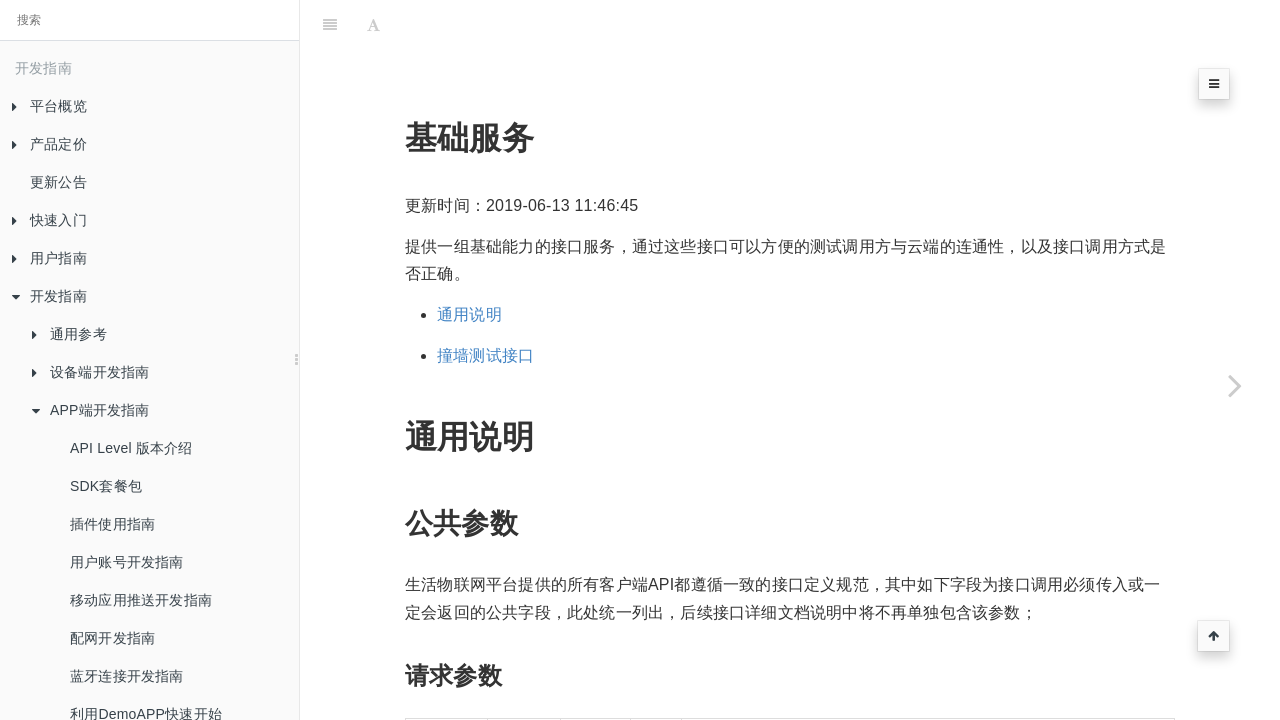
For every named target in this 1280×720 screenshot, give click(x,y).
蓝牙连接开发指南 (127, 676)
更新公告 (58, 182)
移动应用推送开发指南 (141, 600)
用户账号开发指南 (127, 562)
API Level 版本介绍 (131, 448)
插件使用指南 (112, 524)
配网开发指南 (112, 638)
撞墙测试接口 (485, 355)
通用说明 (469, 314)
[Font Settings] (373, 25)
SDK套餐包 (106, 486)
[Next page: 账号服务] (1235, 385)
